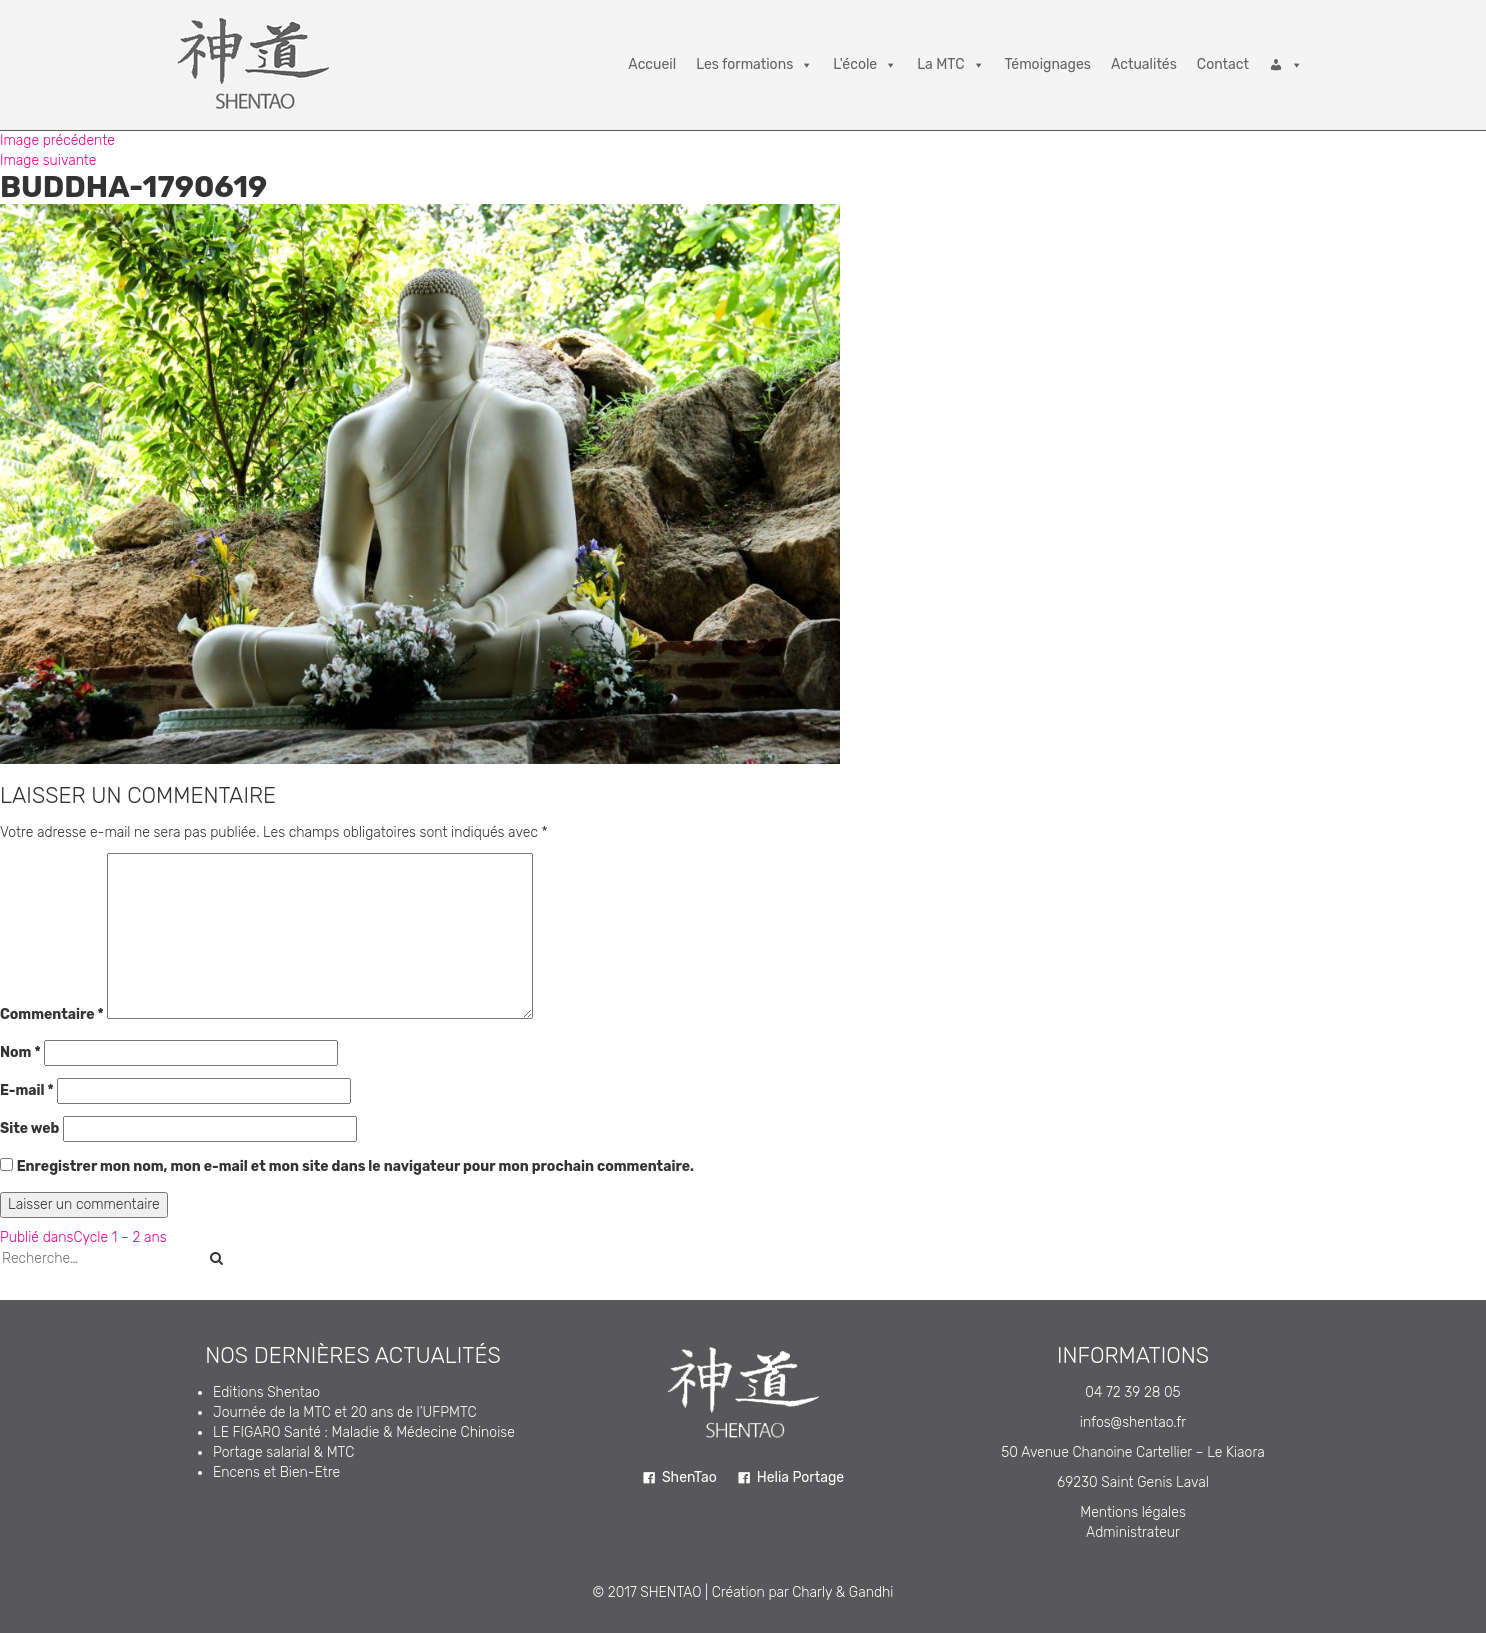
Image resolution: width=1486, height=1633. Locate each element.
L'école (865, 65)
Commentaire (52, 1014)
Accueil (652, 64)
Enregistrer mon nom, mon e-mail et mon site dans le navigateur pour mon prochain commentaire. (355, 1166)
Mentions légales (1133, 1512)
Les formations (754, 65)
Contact (1223, 64)
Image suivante (48, 160)
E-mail (27, 1090)
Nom (20, 1052)
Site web (29, 1128)
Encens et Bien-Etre (276, 1472)
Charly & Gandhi (842, 1592)
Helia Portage (800, 1477)
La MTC (950, 65)
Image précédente (57, 140)
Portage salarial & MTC (283, 1452)
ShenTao (689, 1477)
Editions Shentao (266, 1392)
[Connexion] (1286, 65)
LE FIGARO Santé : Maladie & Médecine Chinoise (364, 1432)
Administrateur (1133, 1532)
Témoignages (1048, 64)
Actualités (1144, 64)
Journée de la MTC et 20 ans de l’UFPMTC (345, 1412)
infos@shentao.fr (1133, 1422)
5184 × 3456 (177, 773)
